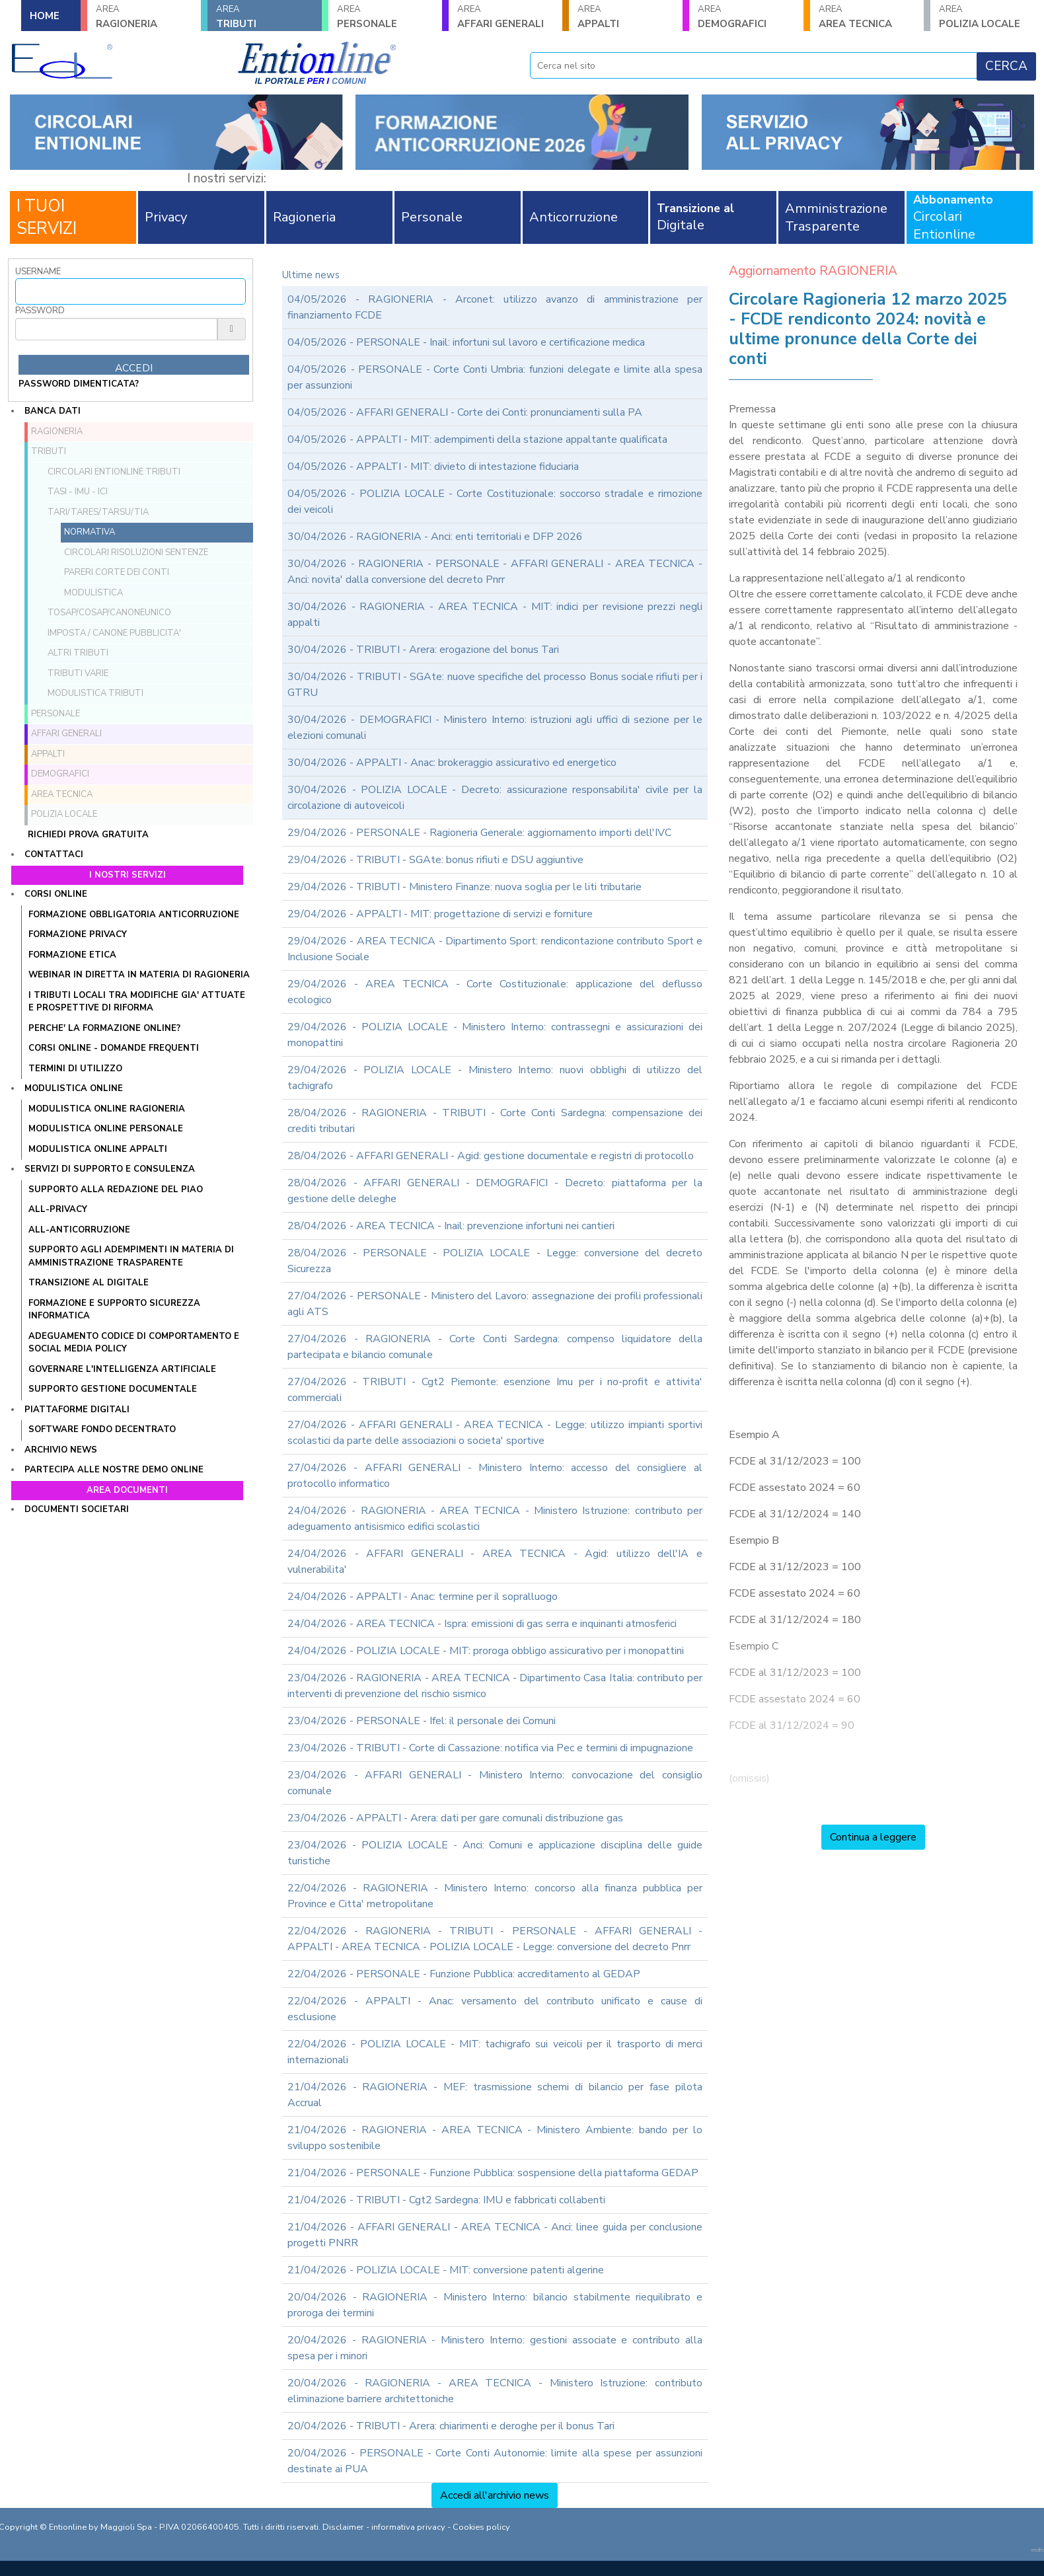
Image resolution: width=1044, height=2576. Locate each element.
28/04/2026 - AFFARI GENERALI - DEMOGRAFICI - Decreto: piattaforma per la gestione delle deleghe (494, 1191)
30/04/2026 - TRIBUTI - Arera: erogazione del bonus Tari (423, 649)
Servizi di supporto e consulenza (109, 1169)
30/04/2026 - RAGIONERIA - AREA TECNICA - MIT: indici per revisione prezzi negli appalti (494, 614)
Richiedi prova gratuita (88, 835)
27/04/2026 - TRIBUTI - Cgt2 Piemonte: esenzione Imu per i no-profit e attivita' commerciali (494, 1390)
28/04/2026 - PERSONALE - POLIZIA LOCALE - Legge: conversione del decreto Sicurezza (494, 1261)
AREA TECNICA (867, 16)
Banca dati (52, 411)
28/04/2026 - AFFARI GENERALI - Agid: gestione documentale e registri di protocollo (490, 1156)
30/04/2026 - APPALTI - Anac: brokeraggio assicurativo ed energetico (451, 762)
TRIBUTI (264, 16)
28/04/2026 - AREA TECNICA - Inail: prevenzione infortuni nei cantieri (451, 1226)
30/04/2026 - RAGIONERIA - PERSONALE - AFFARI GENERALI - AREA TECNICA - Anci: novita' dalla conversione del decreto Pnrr (494, 571)
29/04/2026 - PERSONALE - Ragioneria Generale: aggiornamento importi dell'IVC (479, 832)
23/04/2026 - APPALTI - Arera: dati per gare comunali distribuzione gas (455, 1818)
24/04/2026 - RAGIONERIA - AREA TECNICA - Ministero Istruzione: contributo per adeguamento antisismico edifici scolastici (494, 1518)
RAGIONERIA (144, 16)
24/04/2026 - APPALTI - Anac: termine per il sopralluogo (422, 1596)
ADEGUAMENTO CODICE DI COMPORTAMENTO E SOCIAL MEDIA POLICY (133, 1342)
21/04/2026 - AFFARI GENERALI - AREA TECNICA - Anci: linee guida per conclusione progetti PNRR (494, 2235)
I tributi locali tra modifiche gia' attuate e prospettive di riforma (136, 1001)
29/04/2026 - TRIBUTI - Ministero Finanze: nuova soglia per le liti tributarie (464, 887)
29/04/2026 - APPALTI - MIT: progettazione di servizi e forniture (440, 914)
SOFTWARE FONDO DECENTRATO (102, 1429)
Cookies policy (481, 2527)
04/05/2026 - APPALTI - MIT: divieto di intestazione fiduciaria (433, 466)
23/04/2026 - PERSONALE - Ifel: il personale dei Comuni (421, 1721)
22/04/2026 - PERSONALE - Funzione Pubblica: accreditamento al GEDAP (463, 1974)
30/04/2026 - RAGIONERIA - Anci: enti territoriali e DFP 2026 (435, 536)
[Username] (130, 291)
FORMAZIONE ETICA (72, 955)
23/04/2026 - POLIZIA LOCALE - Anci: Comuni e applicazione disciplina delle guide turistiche (494, 1853)
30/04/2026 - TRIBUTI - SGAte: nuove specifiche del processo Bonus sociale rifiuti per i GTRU (494, 684)
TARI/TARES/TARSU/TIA (98, 512)
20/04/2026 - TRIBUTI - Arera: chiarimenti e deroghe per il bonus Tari (451, 2426)
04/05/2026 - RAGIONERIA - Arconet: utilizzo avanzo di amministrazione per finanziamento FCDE (494, 307)
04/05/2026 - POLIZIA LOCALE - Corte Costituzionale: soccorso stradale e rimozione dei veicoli (494, 501)
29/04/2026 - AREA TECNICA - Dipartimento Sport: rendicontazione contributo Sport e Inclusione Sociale (494, 949)
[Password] (116, 329)
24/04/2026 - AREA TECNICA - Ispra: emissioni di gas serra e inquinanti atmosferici (482, 1623)
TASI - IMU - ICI (78, 492)
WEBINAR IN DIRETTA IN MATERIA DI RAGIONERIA (139, 975)
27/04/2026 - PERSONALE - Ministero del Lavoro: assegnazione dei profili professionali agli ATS (494, 1304)
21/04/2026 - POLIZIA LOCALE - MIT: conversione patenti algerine (445, 2270)
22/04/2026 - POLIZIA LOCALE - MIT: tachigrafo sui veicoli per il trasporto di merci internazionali (494, 2052)
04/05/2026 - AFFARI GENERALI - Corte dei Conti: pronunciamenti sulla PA (464, 412)
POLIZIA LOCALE (987, 16)
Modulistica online (73, 1088)
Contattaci (53, 854)
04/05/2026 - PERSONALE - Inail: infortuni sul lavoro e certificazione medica (466, 342)
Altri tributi (78, 653)
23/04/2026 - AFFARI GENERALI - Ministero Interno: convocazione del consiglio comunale (494, 1783)
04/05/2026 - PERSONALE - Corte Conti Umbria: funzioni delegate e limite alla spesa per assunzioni (494, 377)
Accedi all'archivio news (494, 2495)
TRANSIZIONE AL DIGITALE (88, 1283)
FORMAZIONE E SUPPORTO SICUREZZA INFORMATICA (114, 1309)
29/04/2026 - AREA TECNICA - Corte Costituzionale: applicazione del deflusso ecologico (494, 992)
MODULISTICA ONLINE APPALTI (97, 1149)
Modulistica (93, 593)
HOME (44, 15)
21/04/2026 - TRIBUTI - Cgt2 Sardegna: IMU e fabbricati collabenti (446, 2200)
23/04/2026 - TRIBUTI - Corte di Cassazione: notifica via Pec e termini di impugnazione (490, 1748)
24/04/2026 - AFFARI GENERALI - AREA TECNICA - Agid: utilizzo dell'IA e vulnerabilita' (494, 1561)
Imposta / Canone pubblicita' (114, 633)
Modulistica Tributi (95, 693)
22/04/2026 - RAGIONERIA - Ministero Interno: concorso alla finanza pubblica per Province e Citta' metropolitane (494, 1896)
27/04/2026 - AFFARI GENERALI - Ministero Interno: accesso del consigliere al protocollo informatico (494, 1475)
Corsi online (55, 894)
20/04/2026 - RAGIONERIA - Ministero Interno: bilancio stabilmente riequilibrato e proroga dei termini (494, 2305)
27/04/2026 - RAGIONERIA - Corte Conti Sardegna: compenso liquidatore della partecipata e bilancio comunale (494, 1347)
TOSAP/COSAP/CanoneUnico (109, 613)
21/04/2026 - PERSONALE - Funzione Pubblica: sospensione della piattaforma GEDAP (492, 2173)
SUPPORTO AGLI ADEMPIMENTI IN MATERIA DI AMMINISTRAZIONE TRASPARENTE (131, 1256)
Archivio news (60, 1450)
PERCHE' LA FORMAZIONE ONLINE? (104, 1028)
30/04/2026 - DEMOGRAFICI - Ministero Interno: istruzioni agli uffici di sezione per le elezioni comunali (494, 727)
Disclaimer (343, 2527)
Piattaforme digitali (77, 1410)
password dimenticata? (79, 384)
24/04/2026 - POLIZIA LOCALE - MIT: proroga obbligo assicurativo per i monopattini (485, 1651)
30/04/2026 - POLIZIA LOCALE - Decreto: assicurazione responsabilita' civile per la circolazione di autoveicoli (494, 797)
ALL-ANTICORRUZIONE (79, 1230)
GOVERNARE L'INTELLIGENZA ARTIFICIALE (122, 1369)
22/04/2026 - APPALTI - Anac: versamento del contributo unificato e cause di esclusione (494, 2009)
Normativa (89, 532)
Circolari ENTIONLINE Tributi (114, 472)
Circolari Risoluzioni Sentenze (136, 552)
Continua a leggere (873, 1837)
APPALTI (626, 16)
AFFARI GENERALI (505, 16)
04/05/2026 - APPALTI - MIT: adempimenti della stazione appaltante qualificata (477, 439)
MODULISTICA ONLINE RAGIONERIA (106, 1109)
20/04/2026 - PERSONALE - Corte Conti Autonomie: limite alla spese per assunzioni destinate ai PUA (494, 2461)
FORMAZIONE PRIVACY (77, 934)
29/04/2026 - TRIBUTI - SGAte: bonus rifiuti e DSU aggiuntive (435, 859)
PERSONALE (385, 16)
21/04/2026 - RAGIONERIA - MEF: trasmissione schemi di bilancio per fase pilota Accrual (494, 2095)
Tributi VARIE (78, 673)
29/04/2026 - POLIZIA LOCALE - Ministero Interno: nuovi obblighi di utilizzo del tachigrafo (494, 1078)
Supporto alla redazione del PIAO (115, 1189)
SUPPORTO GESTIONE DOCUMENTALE (112, 1389)
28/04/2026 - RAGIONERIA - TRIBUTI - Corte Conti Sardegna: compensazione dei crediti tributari (494, 1121)
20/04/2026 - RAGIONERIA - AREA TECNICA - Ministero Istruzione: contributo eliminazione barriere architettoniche (494, 2391)
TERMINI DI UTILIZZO (75, 1069)
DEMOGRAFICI (746, 16)
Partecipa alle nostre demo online (114, 1470)
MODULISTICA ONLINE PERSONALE (105, 1129)
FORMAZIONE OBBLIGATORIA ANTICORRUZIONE (133, 915)
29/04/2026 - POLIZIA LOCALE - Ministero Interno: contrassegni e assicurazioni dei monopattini (494, 1035)
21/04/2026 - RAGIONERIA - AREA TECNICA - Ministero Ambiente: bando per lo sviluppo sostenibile (494, 2138)
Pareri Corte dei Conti (116, 572)
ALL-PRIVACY (57, 1209)
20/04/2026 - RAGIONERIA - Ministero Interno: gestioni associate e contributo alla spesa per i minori (494, 2348)
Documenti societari (76, 1509)
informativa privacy (408, 2527)
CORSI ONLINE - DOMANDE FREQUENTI (113, 1048)
